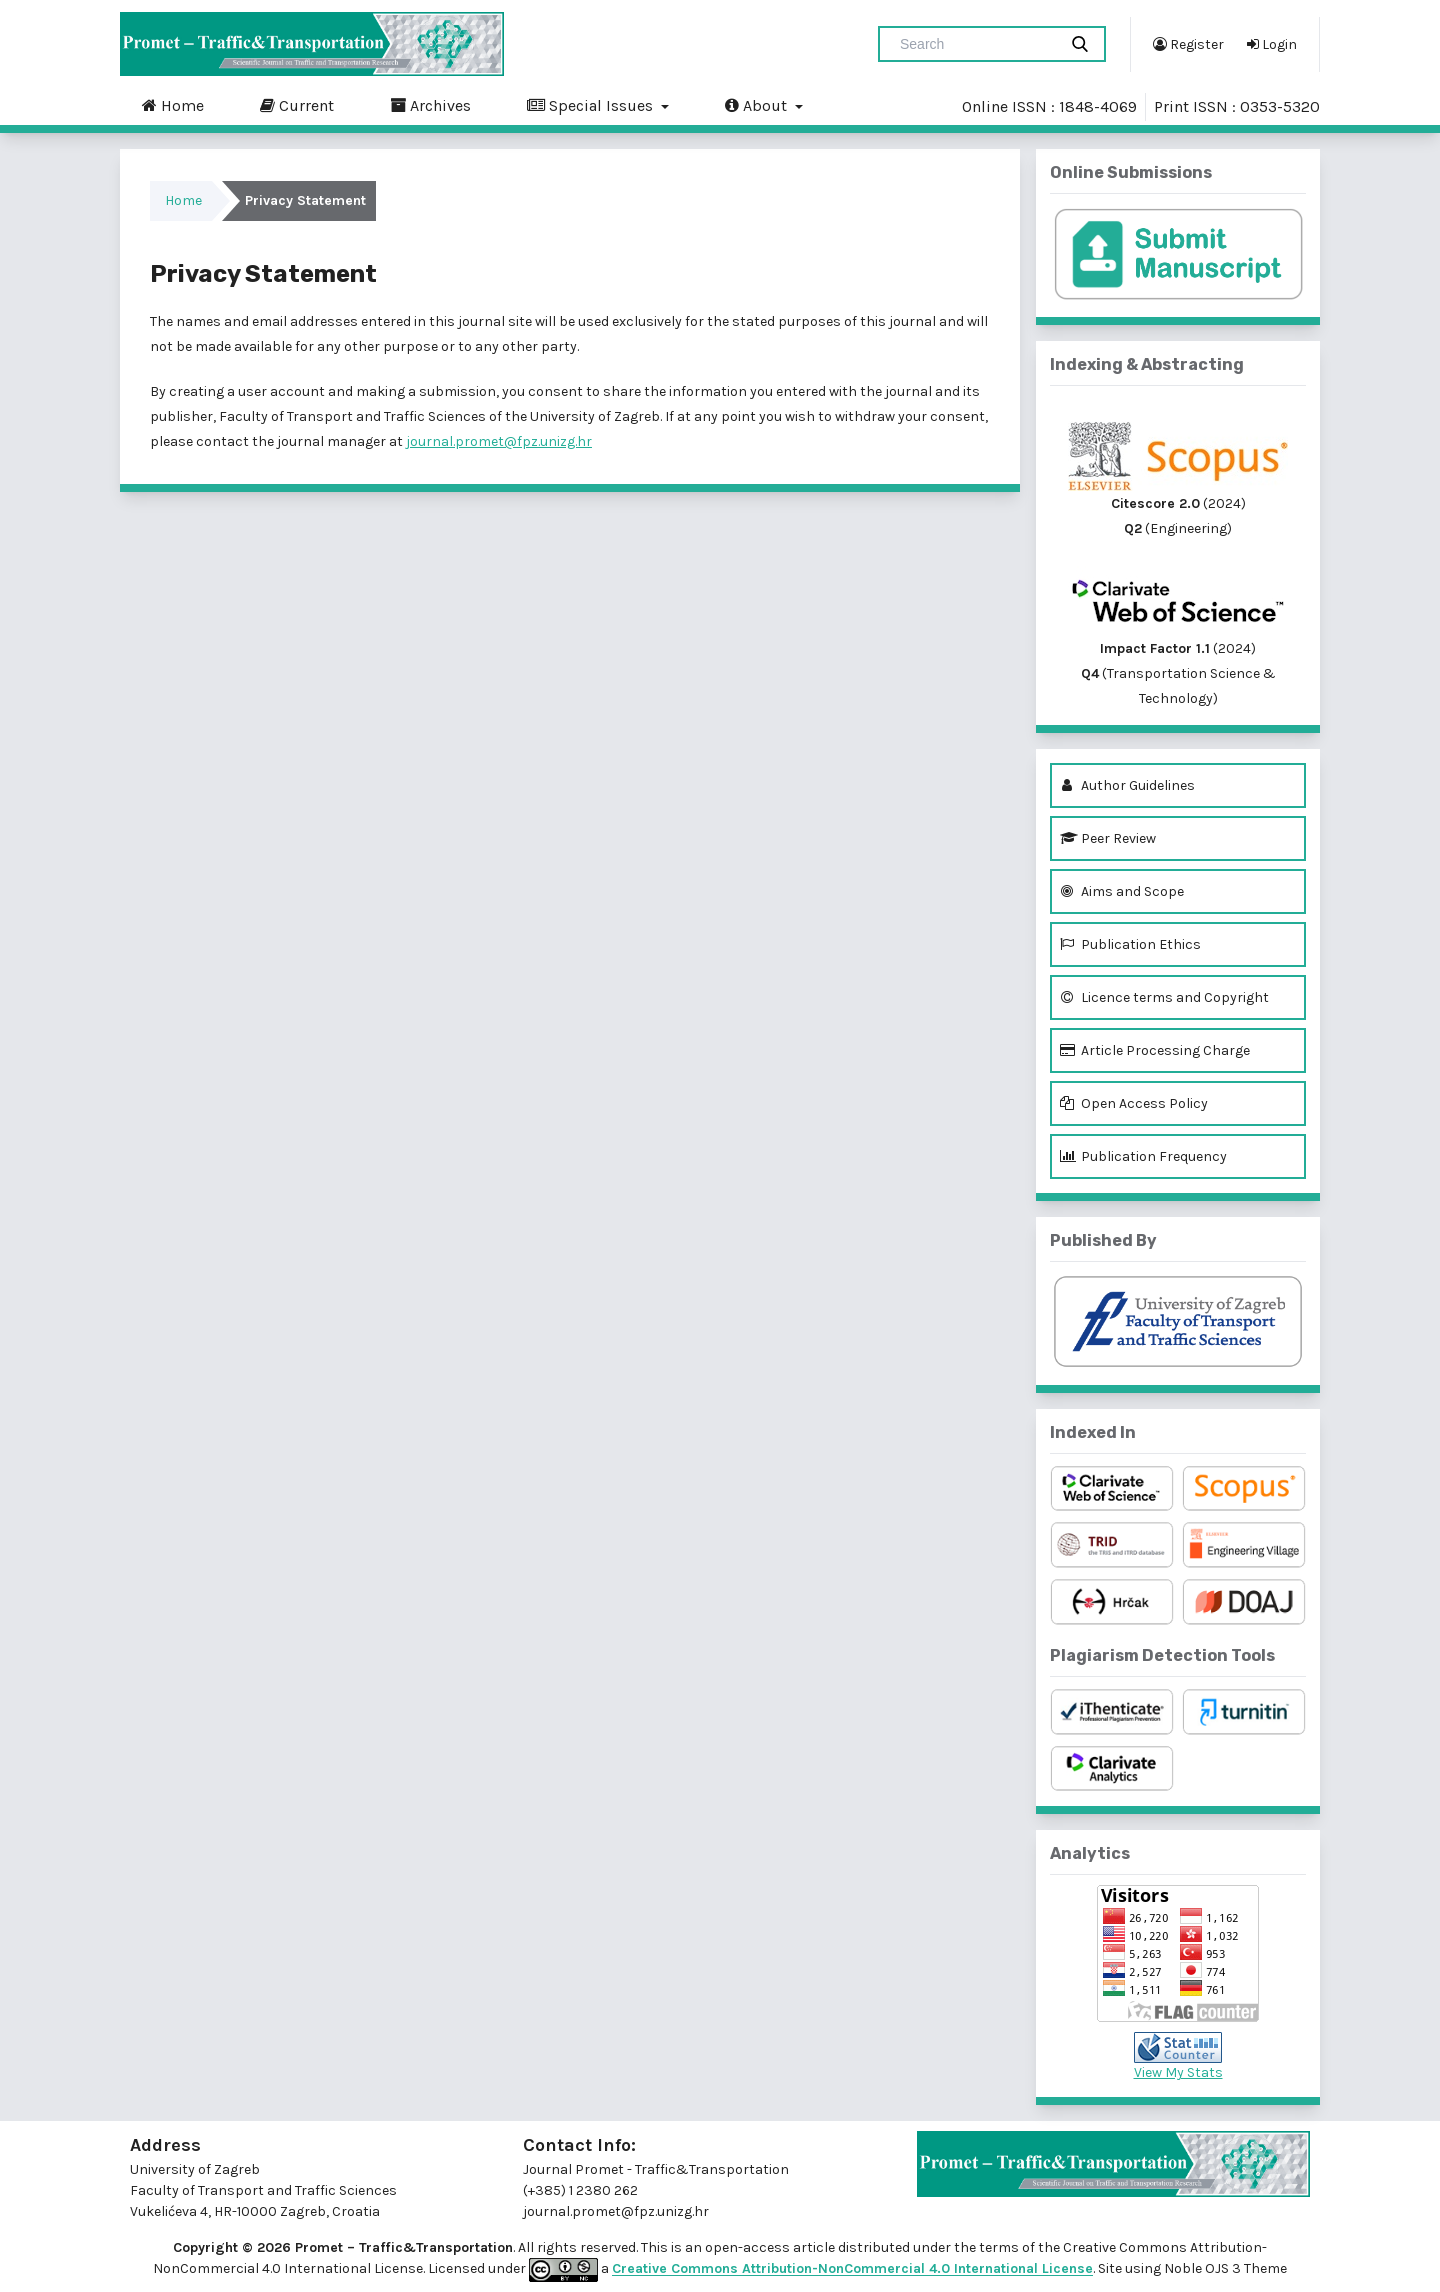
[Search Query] (976, 44)
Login (1272, 44)
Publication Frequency (1143, 1156)
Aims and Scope (1122, 891)
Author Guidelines (1127, 785)
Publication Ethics (1130, 944)
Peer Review (1108, 838)
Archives (430, 105)
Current (297, 105)
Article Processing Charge (1155, 1050)
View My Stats (1178, 2072)
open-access (749, 2247)
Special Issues (592, 105)
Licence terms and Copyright (1164, 997)
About (758, 105)
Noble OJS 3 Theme (1224, 2269)
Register (1188, 44)
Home (173, 105)
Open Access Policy (1134, 1103)
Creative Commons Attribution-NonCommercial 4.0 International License (852, 2269)
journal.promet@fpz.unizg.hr (499, 441)
